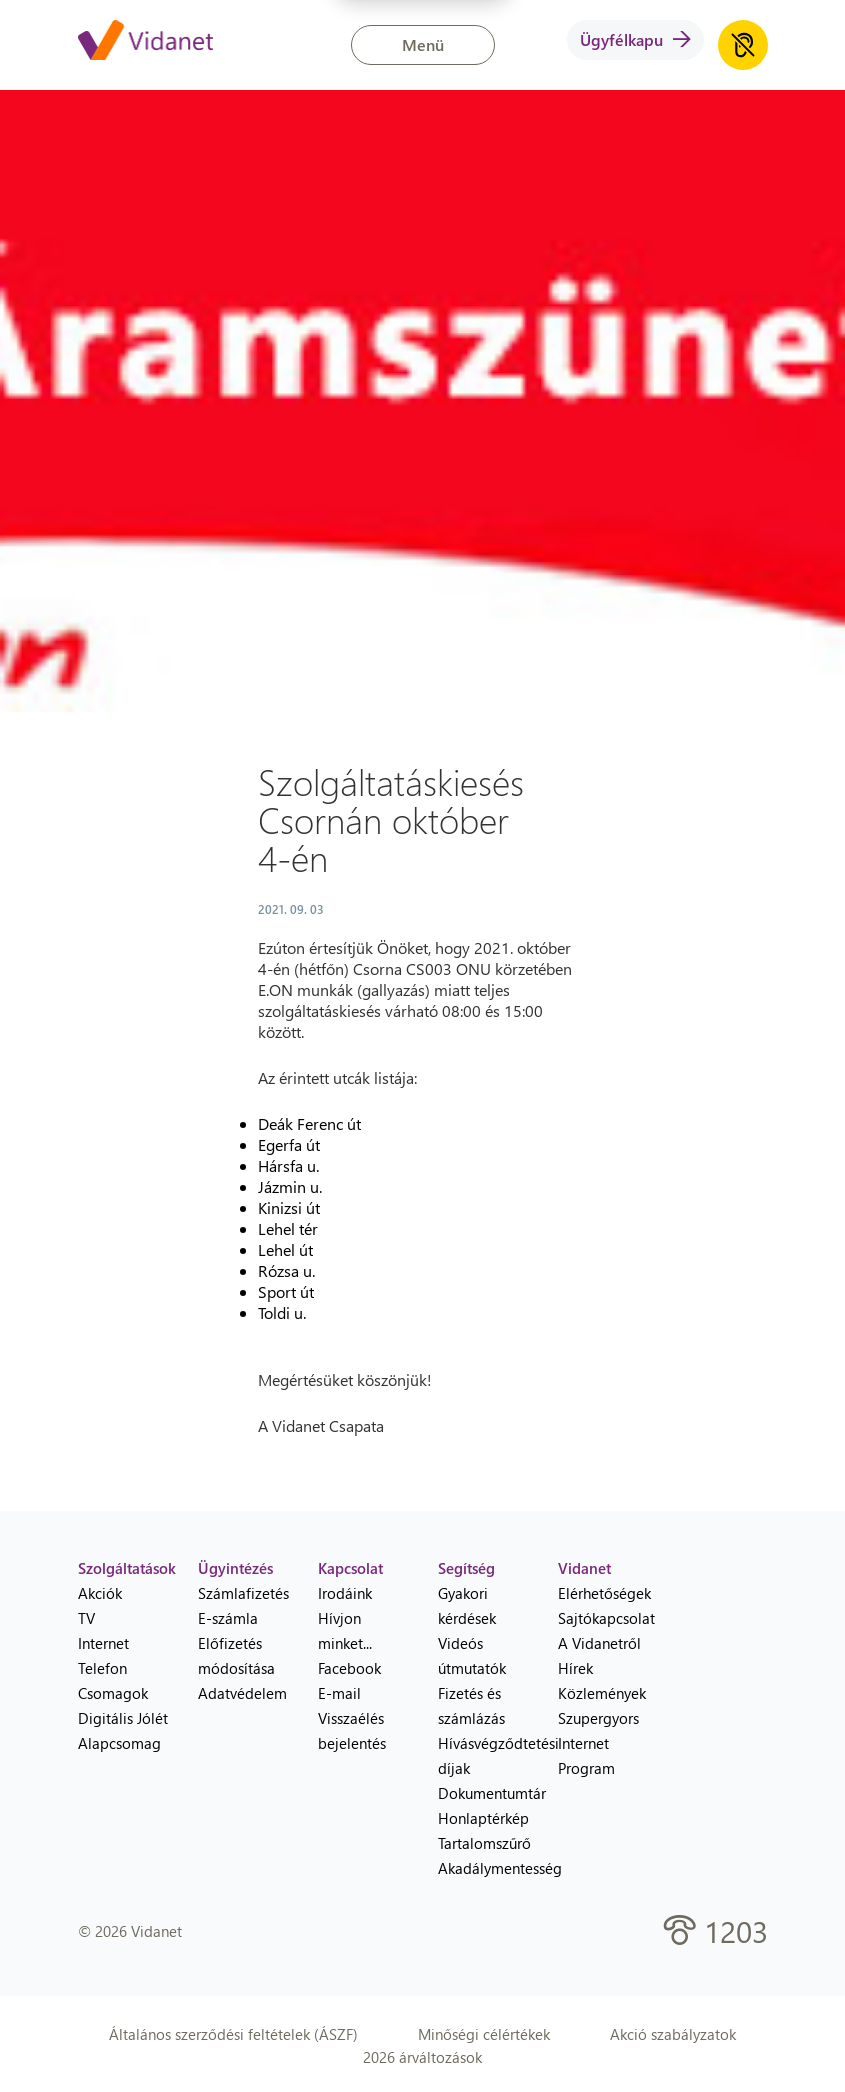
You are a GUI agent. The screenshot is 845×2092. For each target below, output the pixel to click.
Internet (103, 1643)
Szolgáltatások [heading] (123, 1568)
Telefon (102, 1668)
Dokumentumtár (483, 1793)
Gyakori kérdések (467, 1605)
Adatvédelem (242, 1693)
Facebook (349, 1668)
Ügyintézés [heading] (235, 1568)
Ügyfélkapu (635, 39)
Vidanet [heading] (584, 1568)
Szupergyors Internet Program (598, 1743)
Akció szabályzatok (673, 2034)
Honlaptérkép (483, 1818)
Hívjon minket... (345, 1630)
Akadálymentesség (483, 1868)
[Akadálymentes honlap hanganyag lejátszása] (743, 45)
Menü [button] (423, 44)
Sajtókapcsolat (603, 1618)
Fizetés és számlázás (471, 1705)
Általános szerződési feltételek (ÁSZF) (233, 2034)
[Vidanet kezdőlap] (145, 42)
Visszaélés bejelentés (352, 1730)
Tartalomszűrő (483, 1843)
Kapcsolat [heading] (350, 1568)
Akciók (100, 1593)
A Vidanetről (599, 1643)
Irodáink (345, 1593)
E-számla (228, 1618)
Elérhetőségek (603, 1593)
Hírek (575, 1668)
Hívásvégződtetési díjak (483, 1755)
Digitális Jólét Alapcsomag (123, 1730)
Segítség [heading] (466, 1568)
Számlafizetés (243, 1593)
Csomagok (113, 1693)
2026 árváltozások (422, 2057)
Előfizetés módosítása (236, 1655)
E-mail (339, 1693)
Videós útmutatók (472, 1655)
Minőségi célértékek (484, 2034)
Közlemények (602, 1693)
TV (86, 1618)
